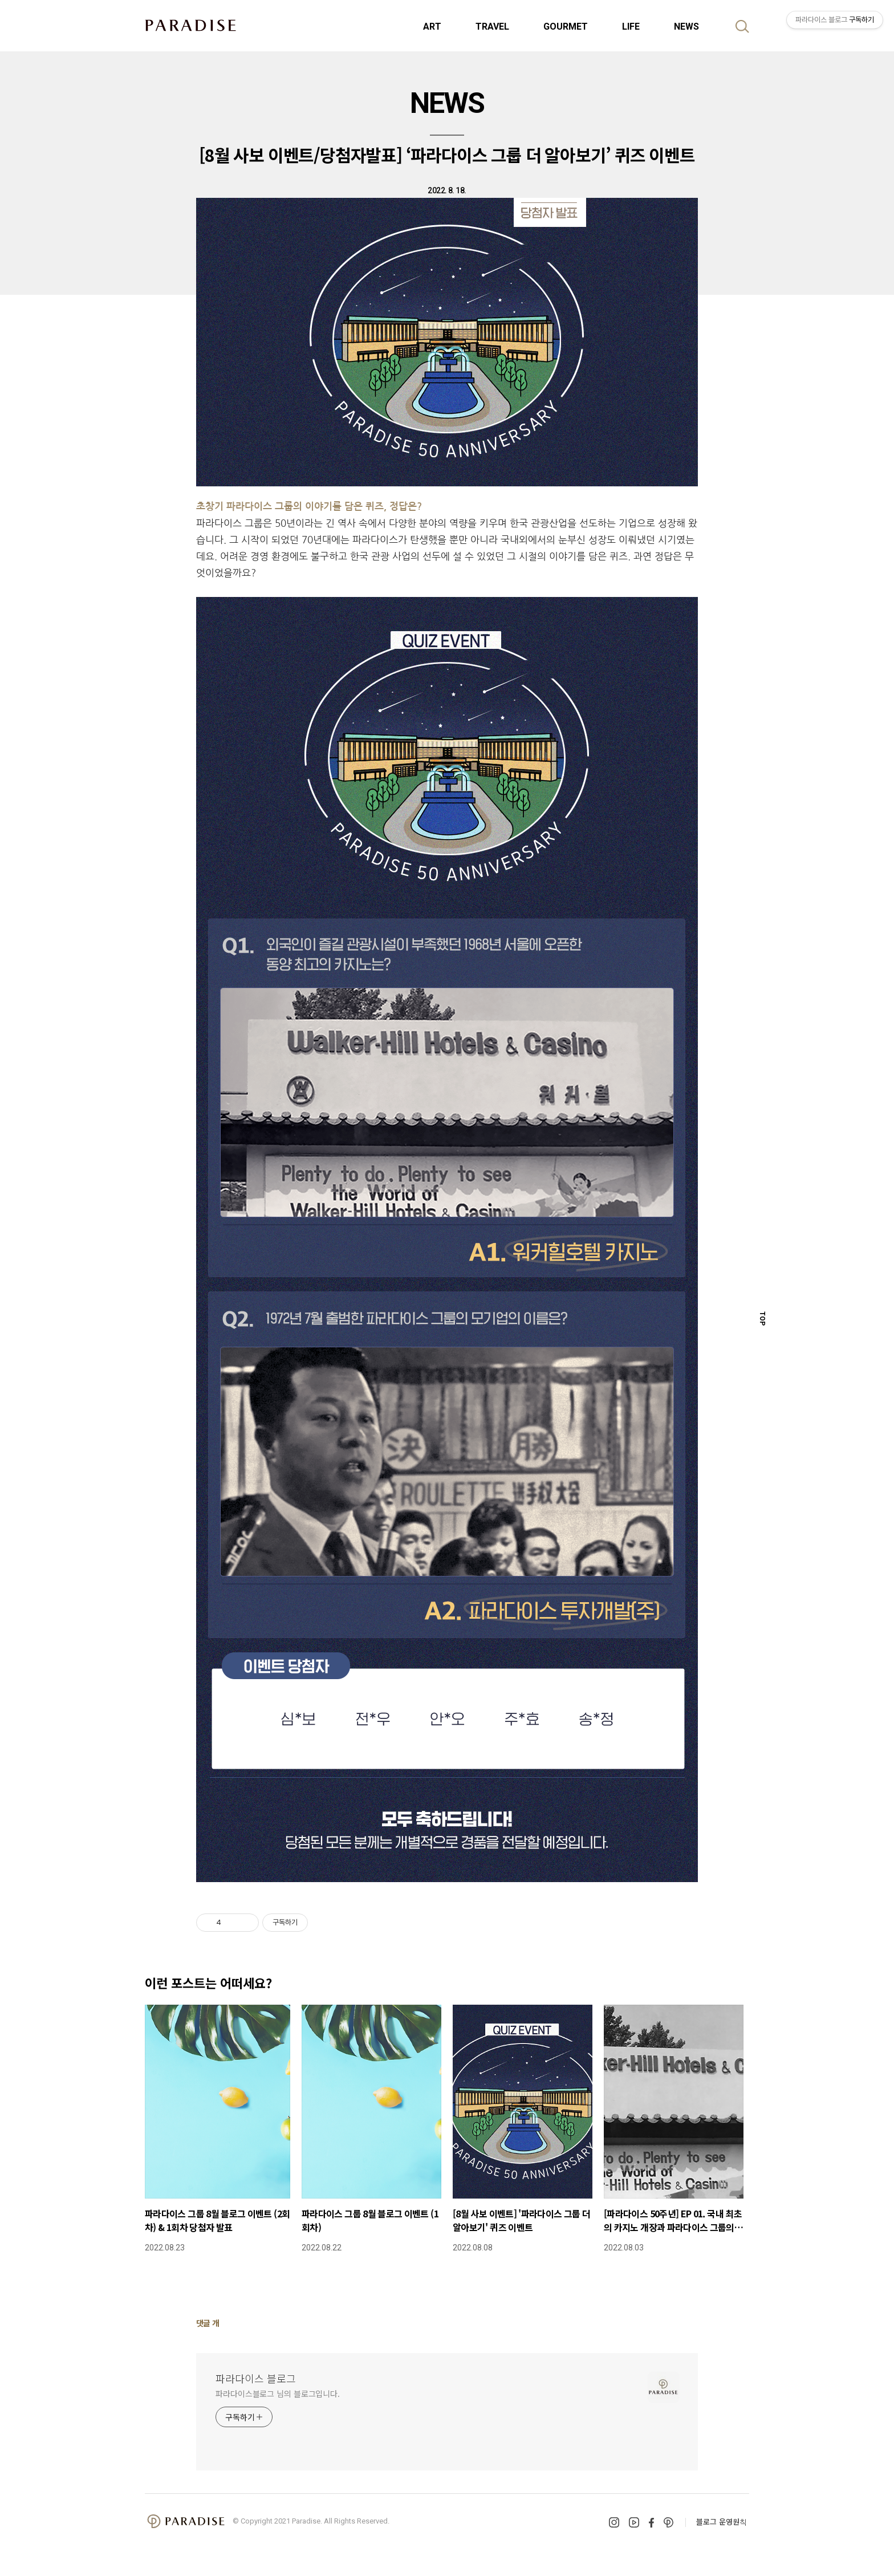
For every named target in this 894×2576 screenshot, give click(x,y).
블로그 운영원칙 (721, 2521)
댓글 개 (208, 2323)
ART (432, 26)
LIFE (631, 26)
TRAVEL (492, 26)
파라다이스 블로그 (256, 2378)
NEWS (686, 26)
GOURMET (565, 26)
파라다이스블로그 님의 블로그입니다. (278, 2393)
